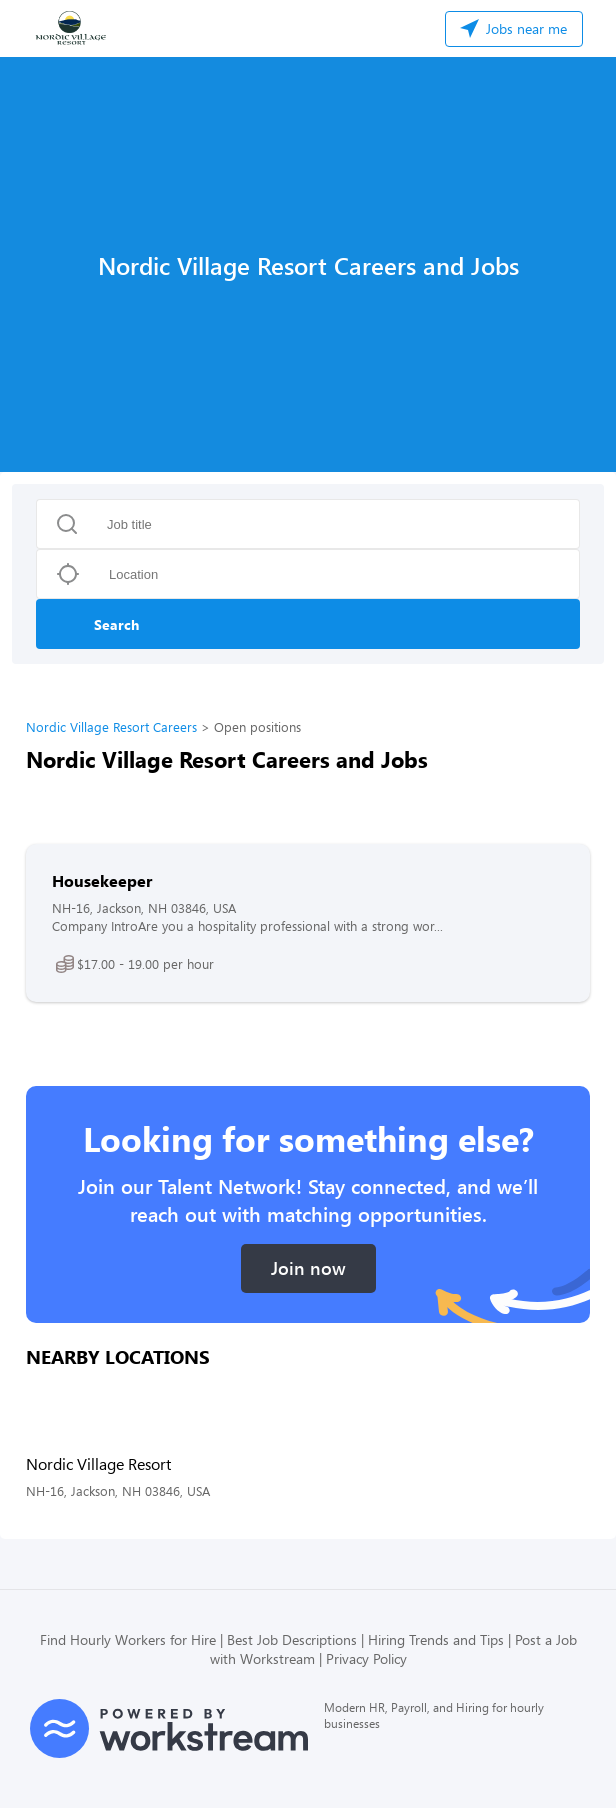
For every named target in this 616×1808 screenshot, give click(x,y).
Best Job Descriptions (292, 1639)
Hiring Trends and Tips (436, 1639)
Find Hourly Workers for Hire (128, 1639)
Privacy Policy (366, 1658)
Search (116, 624)
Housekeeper (102, 880)
